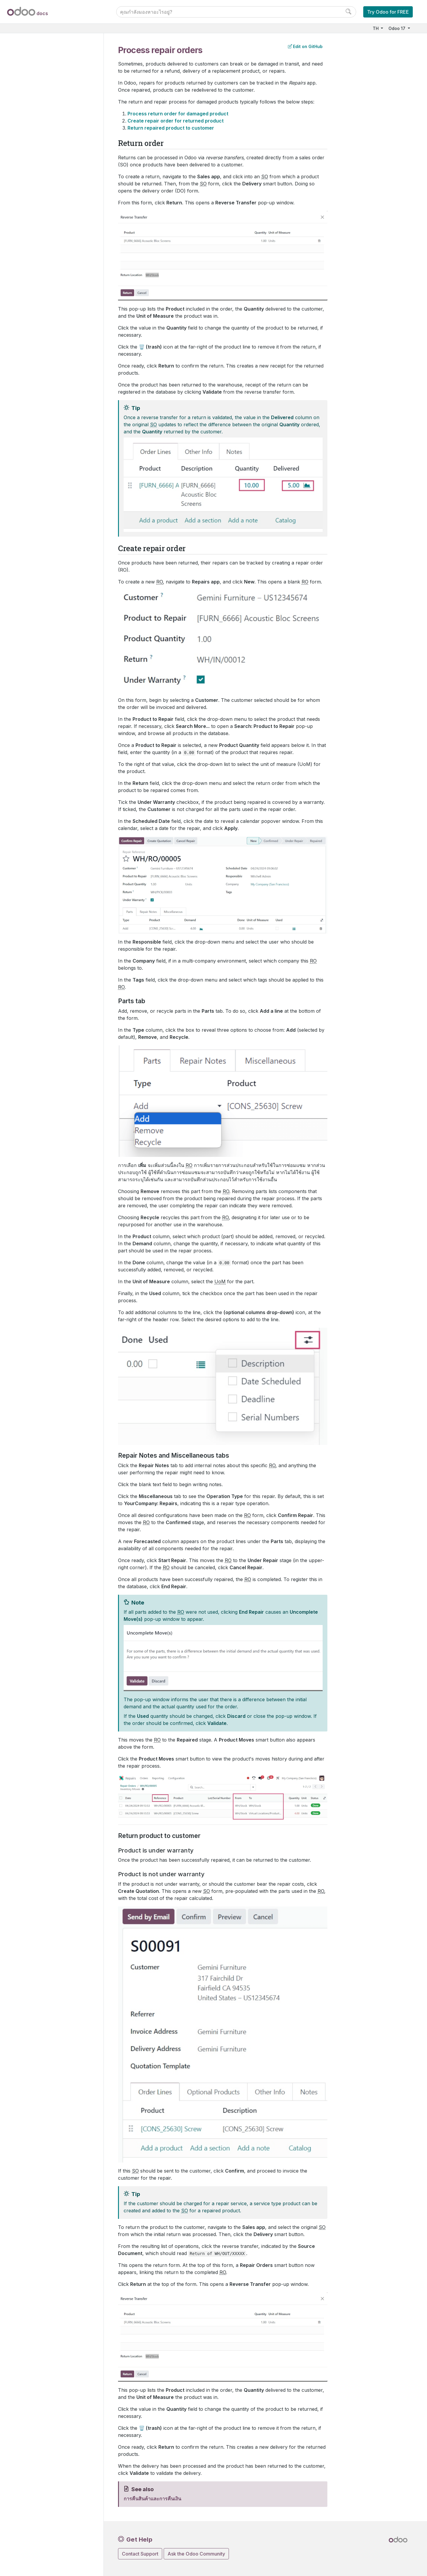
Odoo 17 (397, 28)
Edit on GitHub (305, 46)
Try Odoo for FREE (388, 12)
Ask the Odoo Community (196, 2554)
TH (376, 28)
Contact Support (140, 2554)
